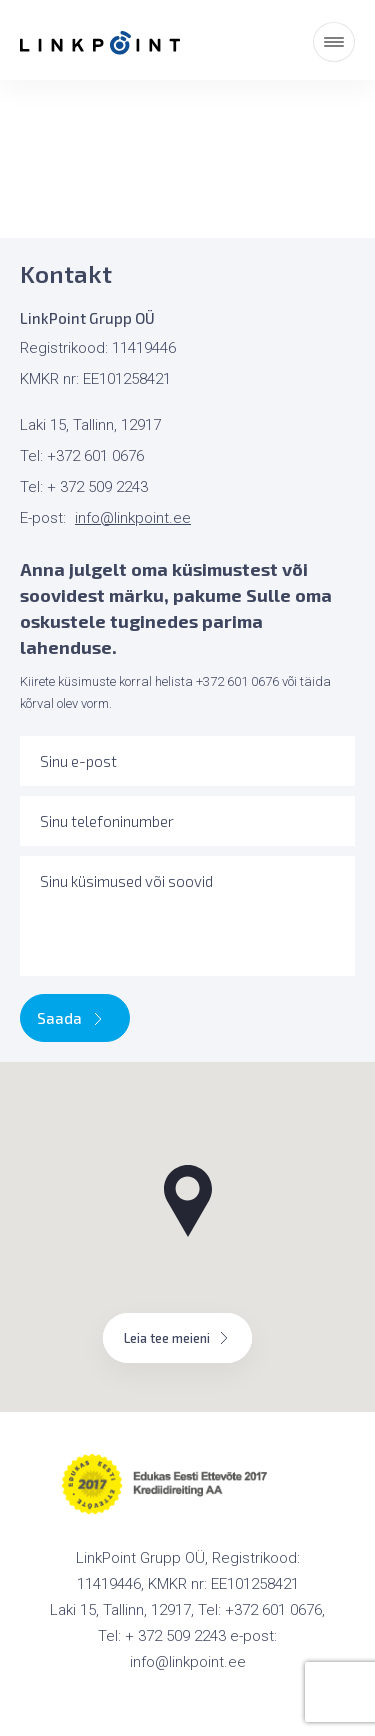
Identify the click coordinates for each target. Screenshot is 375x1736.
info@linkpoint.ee (133, 518)
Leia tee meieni (177, 1338)
